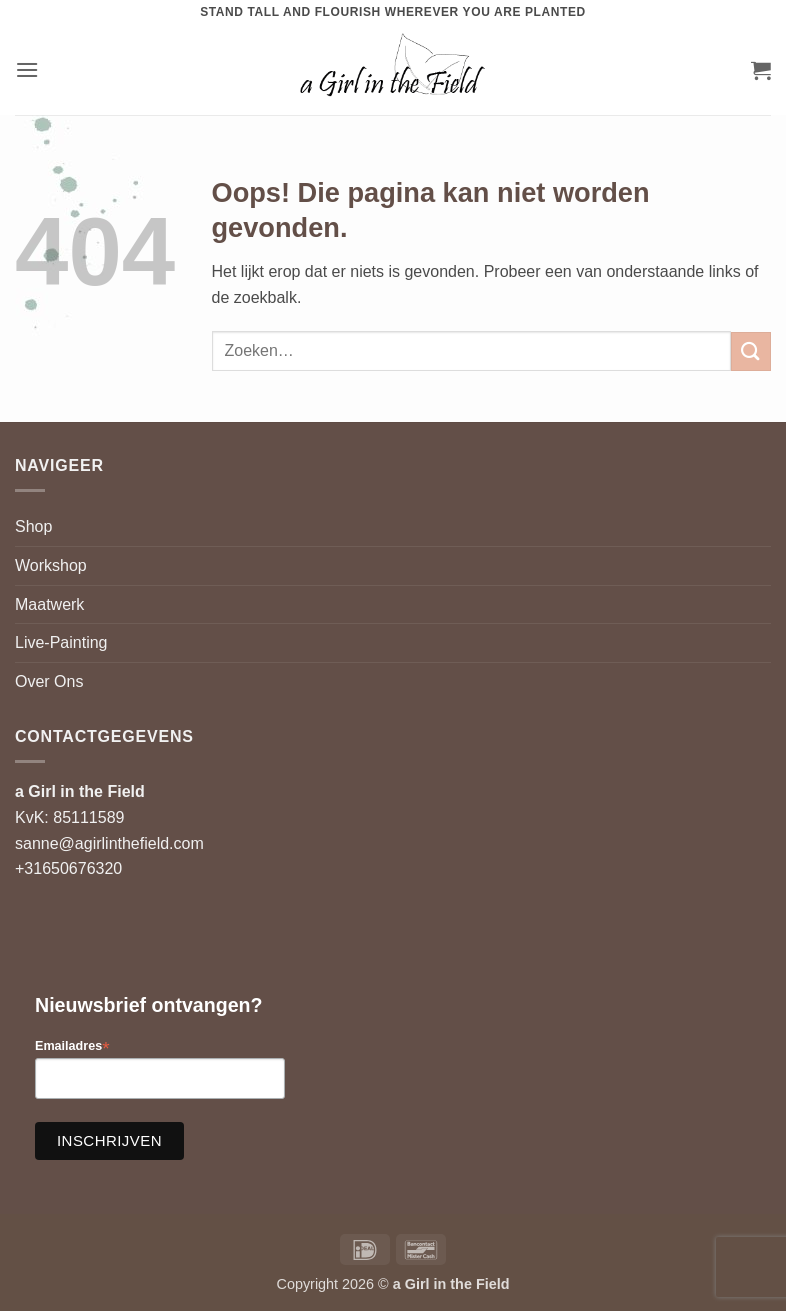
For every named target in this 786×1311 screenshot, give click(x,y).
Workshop (51, 565)
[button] (27, 69)
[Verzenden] (751, 351)
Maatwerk (49, 604)
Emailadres (72, 1046)
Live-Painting (61, 642)
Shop (33, 526)
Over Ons (49, 681)
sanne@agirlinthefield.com (109, 843)
